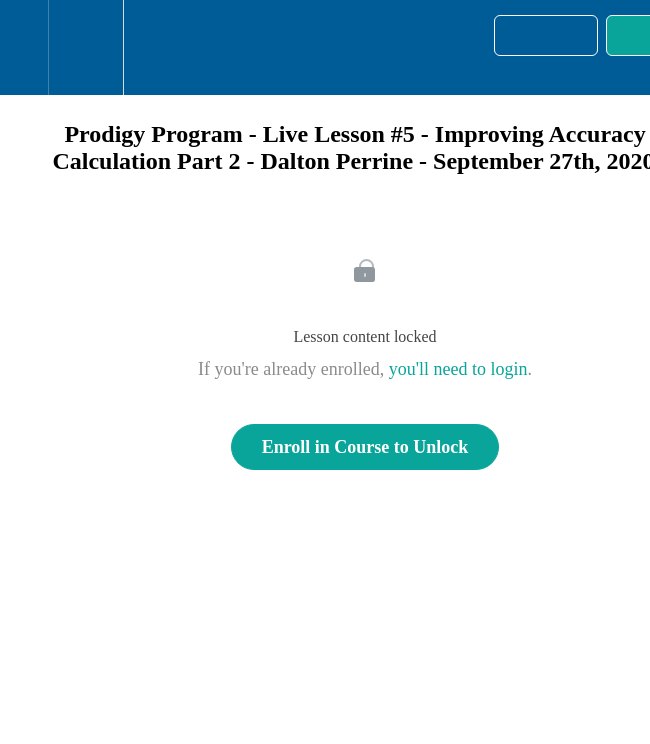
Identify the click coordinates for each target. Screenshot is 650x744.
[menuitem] (85, 47)
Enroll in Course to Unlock (365, 447)
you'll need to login (458, 369)
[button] (24, 47)
